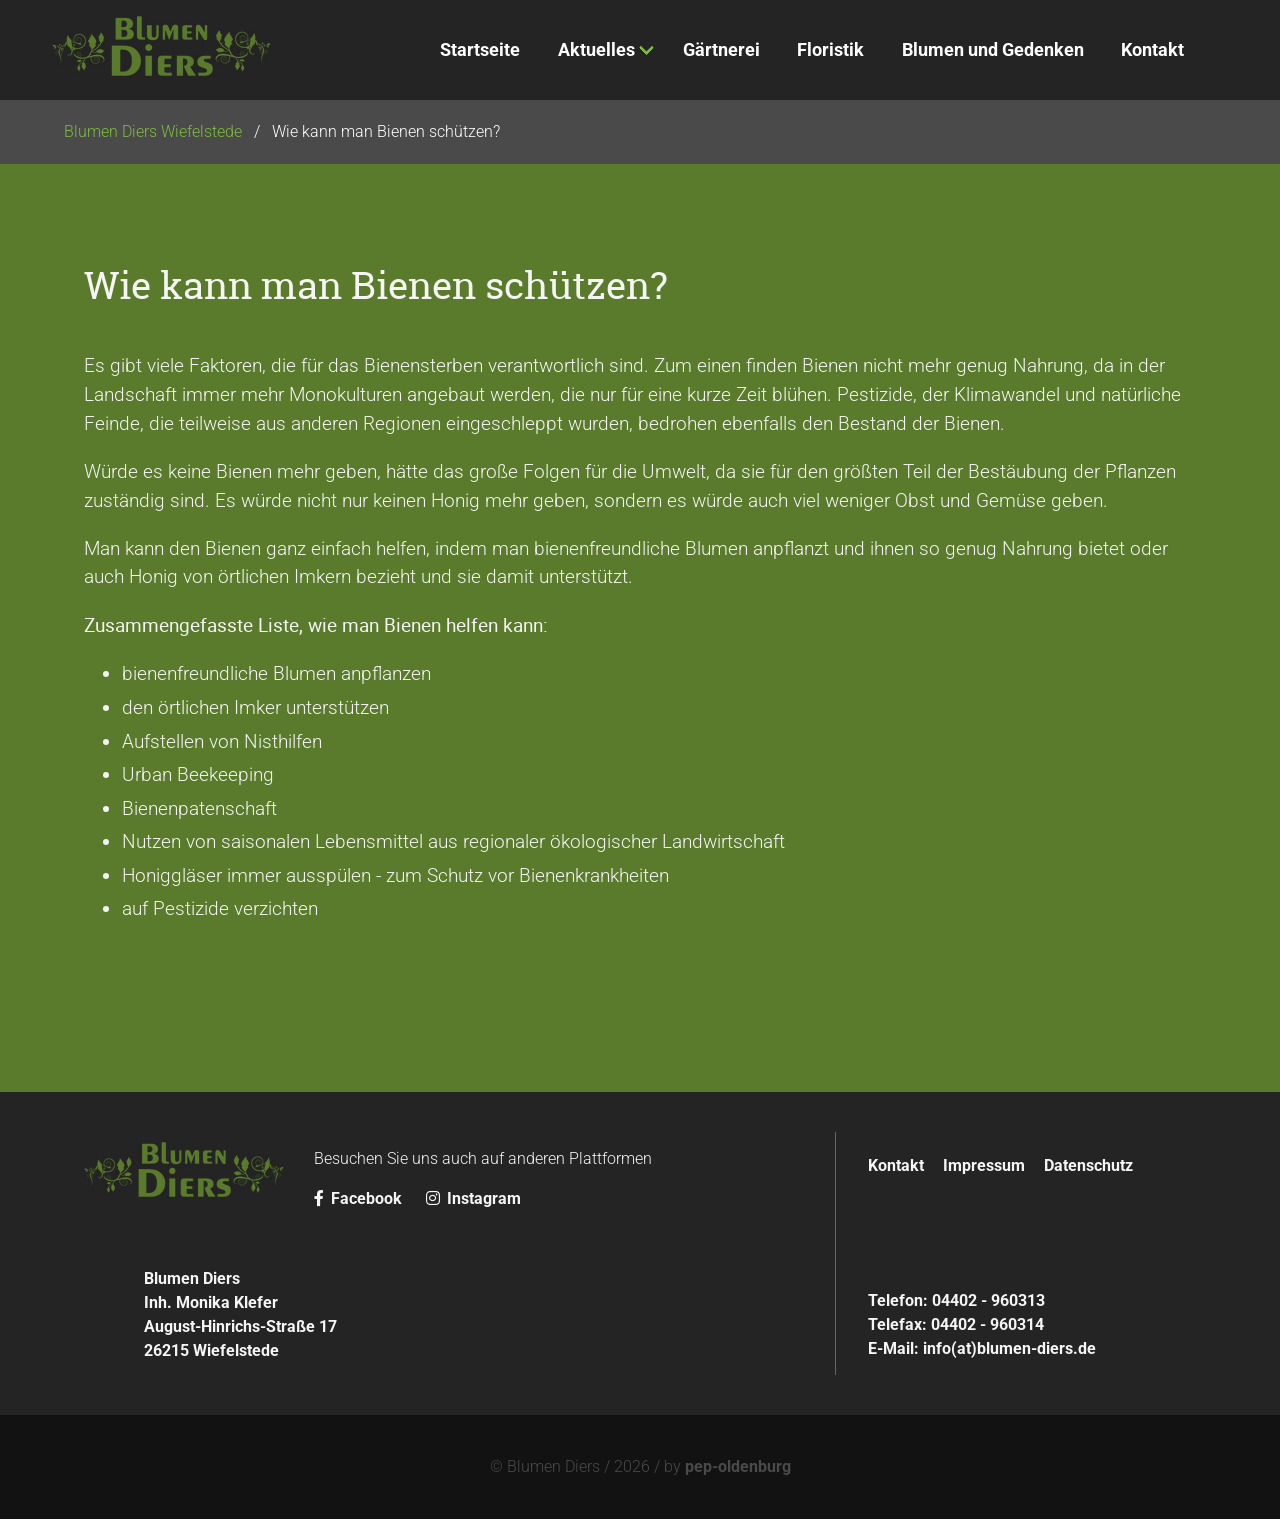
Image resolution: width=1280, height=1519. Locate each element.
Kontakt (896, 1165)
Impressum (984, 1165)
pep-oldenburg (738, 1466)
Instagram (473, 1198)
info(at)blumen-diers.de (1009, 1348)
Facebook (360, 1198)
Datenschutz (1088, 1165)
